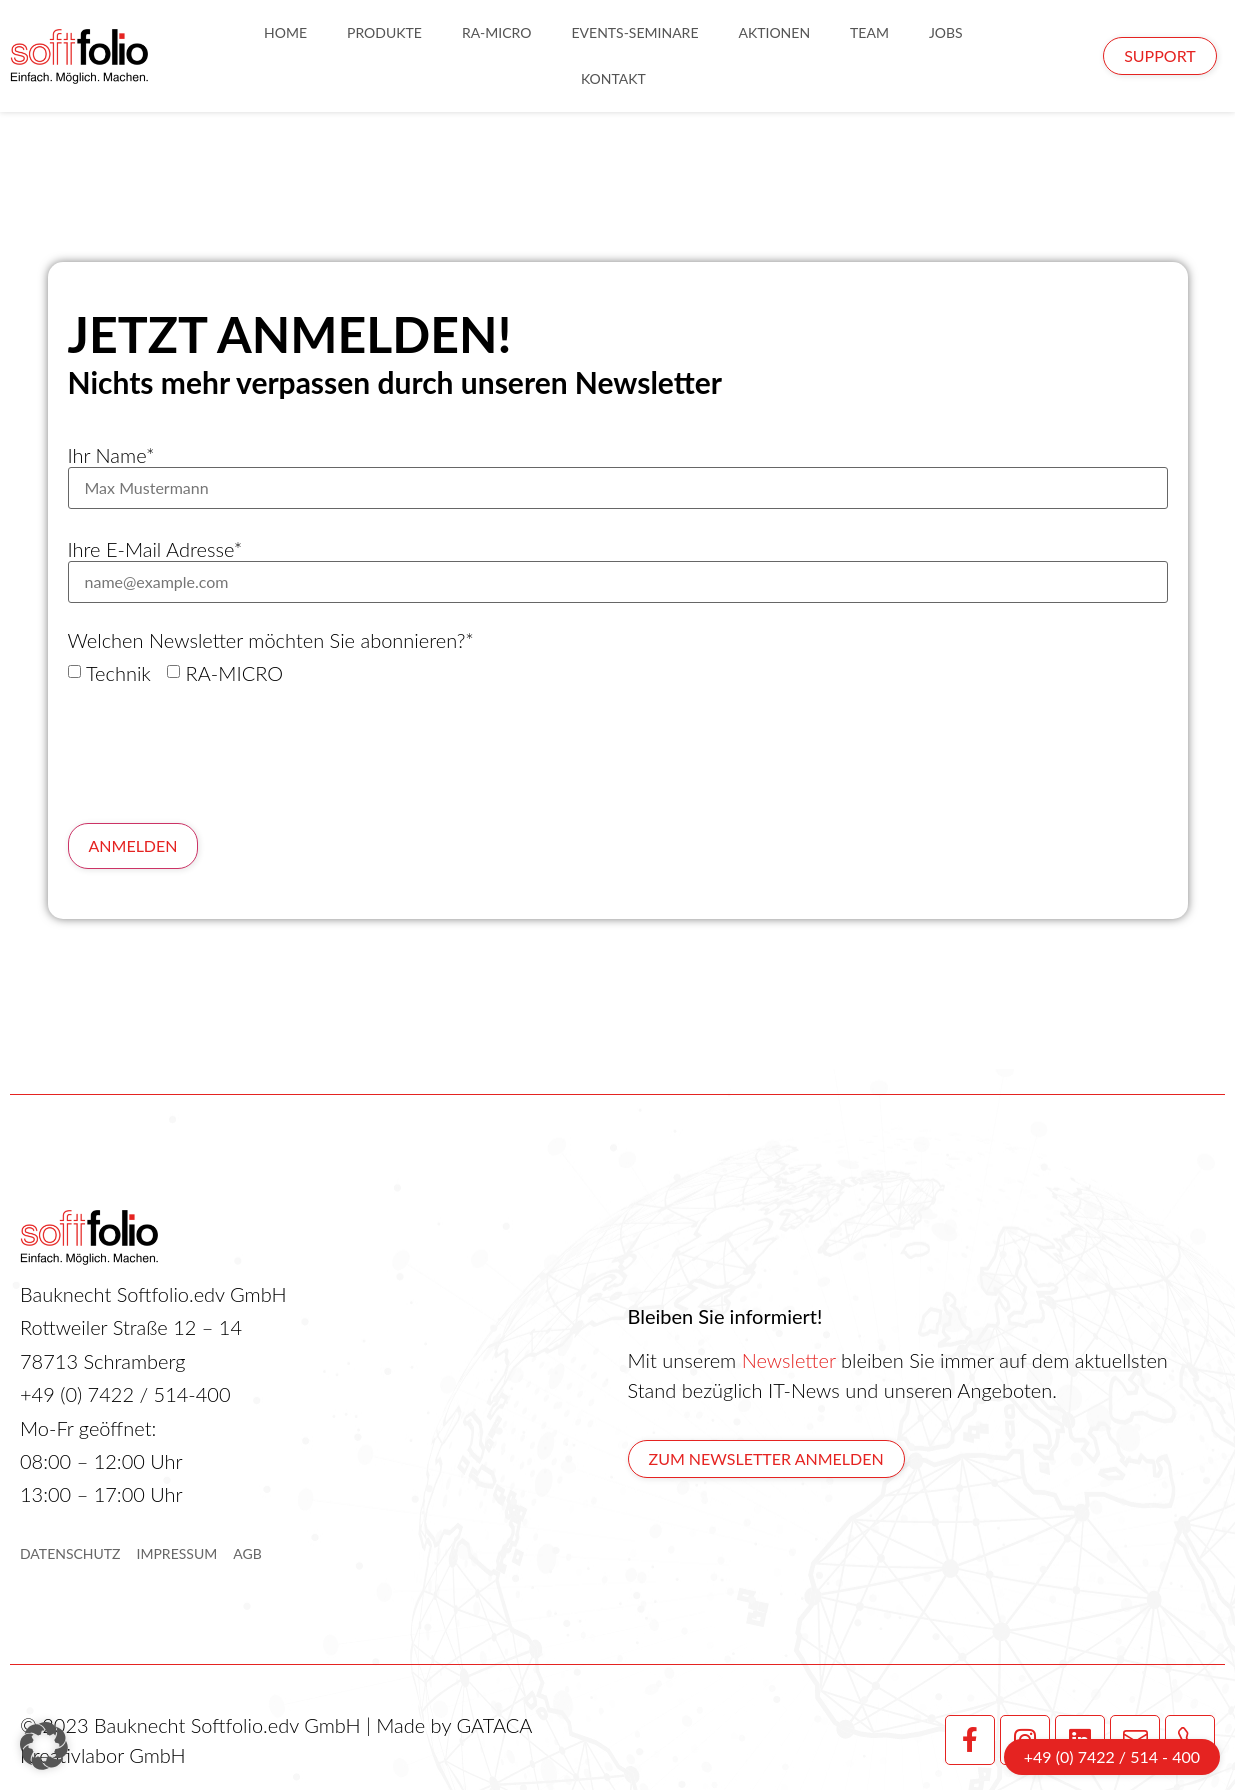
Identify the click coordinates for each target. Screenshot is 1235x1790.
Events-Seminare (634, 32)
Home (285, 32)
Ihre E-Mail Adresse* (155, 549)
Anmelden (133, 845)
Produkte (384, 32)
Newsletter (789, 1360)
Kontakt (613, 78)
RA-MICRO (234, 673)
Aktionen (774, 32)
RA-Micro (497, 32)
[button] (44, 1746)
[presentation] (220, 754)
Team (869, 32)
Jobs (946, 32)
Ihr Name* (111, 455)
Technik (118, 673)
